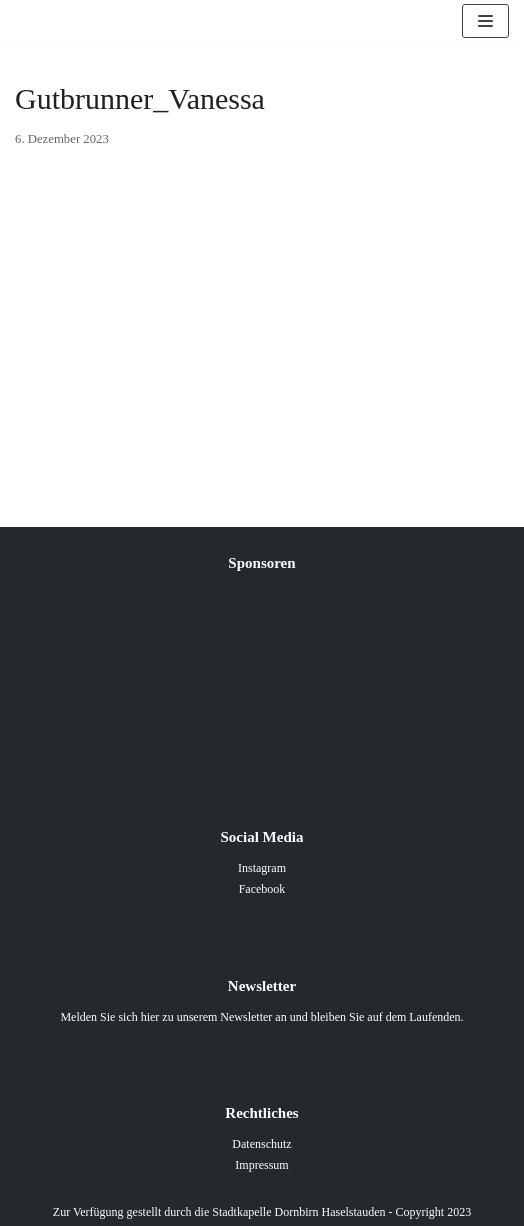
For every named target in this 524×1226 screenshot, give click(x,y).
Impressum (261, 1165)
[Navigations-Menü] (485, 21)
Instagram (262, 868)
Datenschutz (261, 1144)
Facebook (262, 889)
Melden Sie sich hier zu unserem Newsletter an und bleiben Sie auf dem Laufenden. (261, 1017)
